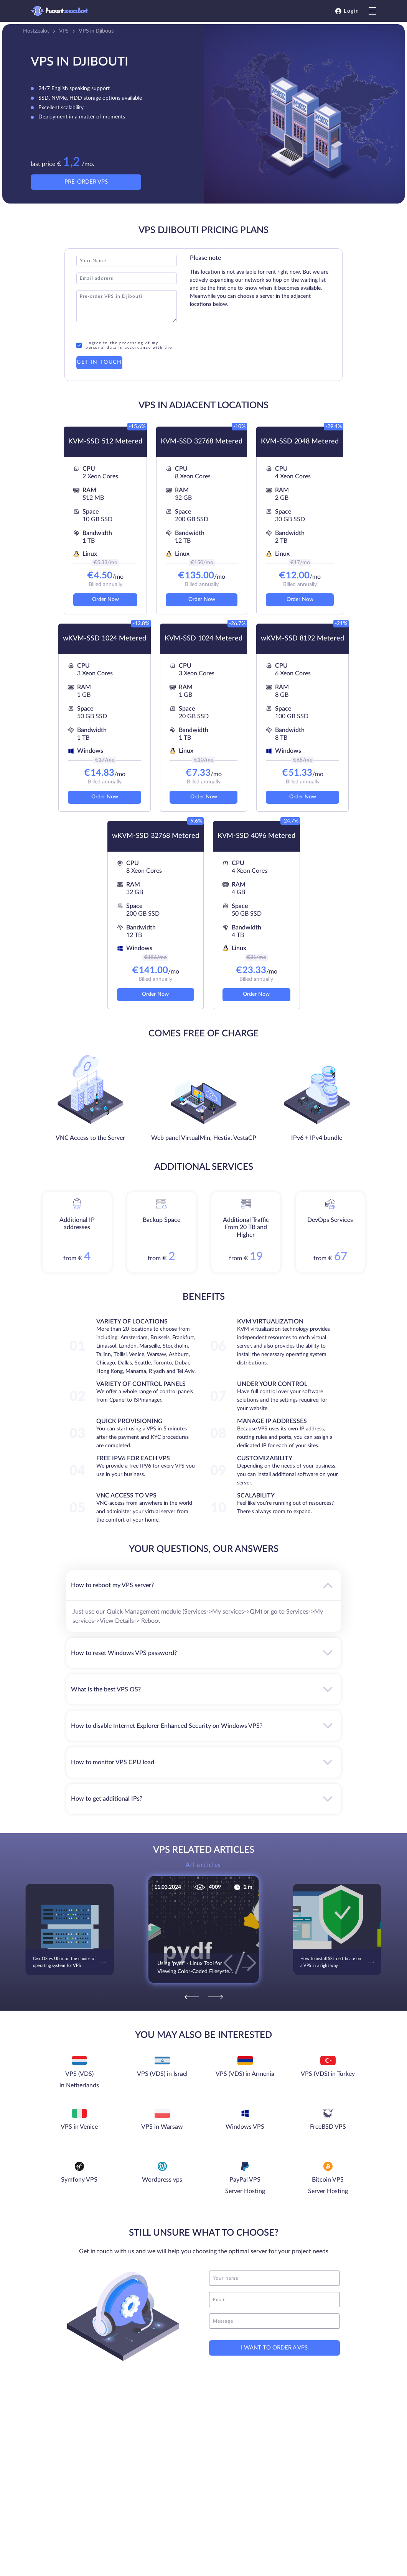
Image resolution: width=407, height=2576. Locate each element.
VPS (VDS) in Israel (162, 2074)
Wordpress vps (162, 2180)
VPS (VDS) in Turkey (328, 2074)
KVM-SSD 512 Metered (105, 441)
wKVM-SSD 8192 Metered (302, 638)
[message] (274, 2321)
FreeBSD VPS (328, 2127)
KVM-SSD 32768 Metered (201, 441)
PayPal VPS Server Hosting (245, 2185)
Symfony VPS (79, 2180)
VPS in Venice (79, 2127)
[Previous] (192, 1997)
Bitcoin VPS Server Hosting (328, 2185)
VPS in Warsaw (162, 2127)
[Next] (215, 1997)
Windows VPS (245, 2127)
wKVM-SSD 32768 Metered (155, 835)
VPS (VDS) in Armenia (245, 2074)
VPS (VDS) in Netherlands (79, 2079)
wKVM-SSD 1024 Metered (104, 638)
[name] (274, 2278)
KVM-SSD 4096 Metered (256, 835)
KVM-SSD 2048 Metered (300, 441)
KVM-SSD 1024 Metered (203, 638)
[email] (274, 2299)
